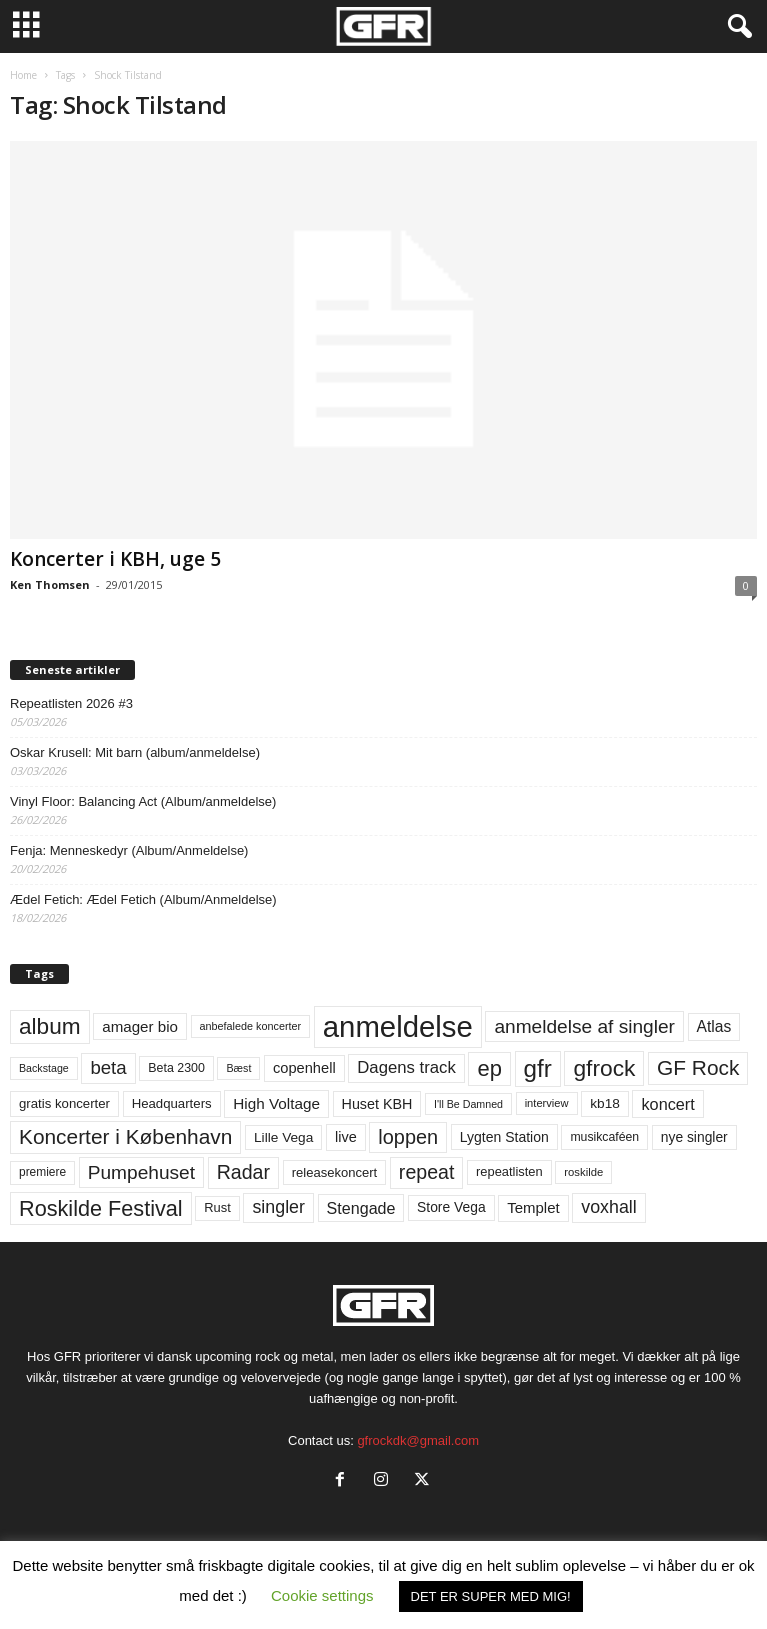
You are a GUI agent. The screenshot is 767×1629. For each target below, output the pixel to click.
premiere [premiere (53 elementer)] (42, 1172)
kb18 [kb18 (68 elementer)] (605, 1103)
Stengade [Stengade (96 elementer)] (361, 1208)
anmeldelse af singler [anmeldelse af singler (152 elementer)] (584, 1026)
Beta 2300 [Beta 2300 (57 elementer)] (176, 1068)
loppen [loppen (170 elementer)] (408, 1137)
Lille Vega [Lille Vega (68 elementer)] (283, 1137)
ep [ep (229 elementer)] (489, 1068)
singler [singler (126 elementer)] (278, 1207)
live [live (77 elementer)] (346, 1137)
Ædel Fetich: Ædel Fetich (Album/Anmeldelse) (143, 899)
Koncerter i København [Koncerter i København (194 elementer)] (125, 1136)
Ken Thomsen (50, 584)
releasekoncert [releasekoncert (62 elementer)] (335, 1172)
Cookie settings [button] (322, 1595)
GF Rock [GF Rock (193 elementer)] (698, 1067)
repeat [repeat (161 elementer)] (427, 1172)
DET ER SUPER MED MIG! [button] (491, 1596)
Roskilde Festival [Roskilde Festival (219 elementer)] (101, 1208)
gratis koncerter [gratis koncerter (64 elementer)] (64, 1103)
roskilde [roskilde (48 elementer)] (583, 1172)
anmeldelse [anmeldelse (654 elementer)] (398, 1026)
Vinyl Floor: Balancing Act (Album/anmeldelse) (143, 801)
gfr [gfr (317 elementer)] (538, 1068)
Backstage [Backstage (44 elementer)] (44, 1068)
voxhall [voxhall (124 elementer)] (609, 1207)
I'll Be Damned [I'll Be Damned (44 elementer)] (468, 1104)
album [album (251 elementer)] (50, 1026)
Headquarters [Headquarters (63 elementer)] (172, 1103)
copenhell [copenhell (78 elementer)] (304, 1068)
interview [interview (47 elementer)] (547, 1103)
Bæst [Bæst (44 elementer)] (238, 1068)
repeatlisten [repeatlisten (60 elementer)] (509, 1171)
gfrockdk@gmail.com (418, 1440)
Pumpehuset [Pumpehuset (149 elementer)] (141, 1172)
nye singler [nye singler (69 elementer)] (694, 1137)
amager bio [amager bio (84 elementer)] (140, 1026)
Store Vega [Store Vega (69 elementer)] (451, 1207)
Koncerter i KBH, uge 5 (115, 559)
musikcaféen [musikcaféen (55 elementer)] (604, 1137)
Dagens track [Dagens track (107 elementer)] (406, 1067)
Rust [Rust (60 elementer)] (217, 1207)
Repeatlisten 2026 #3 (71, 703)
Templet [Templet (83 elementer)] (533, 1207)
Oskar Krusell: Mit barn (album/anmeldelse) (135, 752)
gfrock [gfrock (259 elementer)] (604, 1068)
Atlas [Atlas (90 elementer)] (714, 1026)
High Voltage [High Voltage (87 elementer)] (276, 1103)
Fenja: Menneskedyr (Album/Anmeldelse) (129, 850)
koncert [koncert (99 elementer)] (667, 1104)
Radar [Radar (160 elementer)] (243, 1172)
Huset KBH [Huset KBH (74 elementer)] (377, 1104)
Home (23, 75)
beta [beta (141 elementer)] (108, 1067)
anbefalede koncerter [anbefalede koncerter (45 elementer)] (251, 1026)
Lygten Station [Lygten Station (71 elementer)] (504, 1137)
